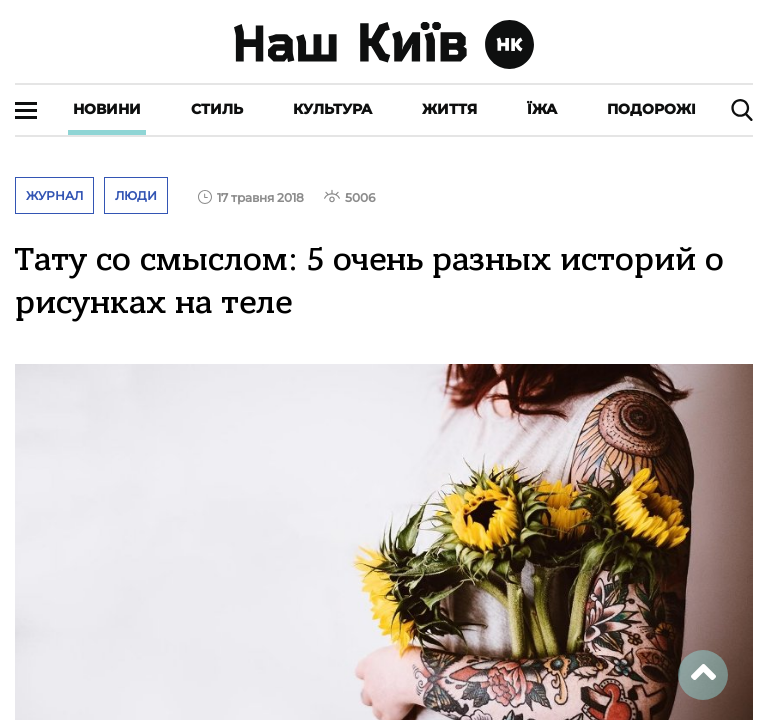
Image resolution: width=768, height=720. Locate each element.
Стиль (217, 109)
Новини (107, 109)
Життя (449, 109)
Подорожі (651, 109)
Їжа (542, 109)
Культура (332, 109)
